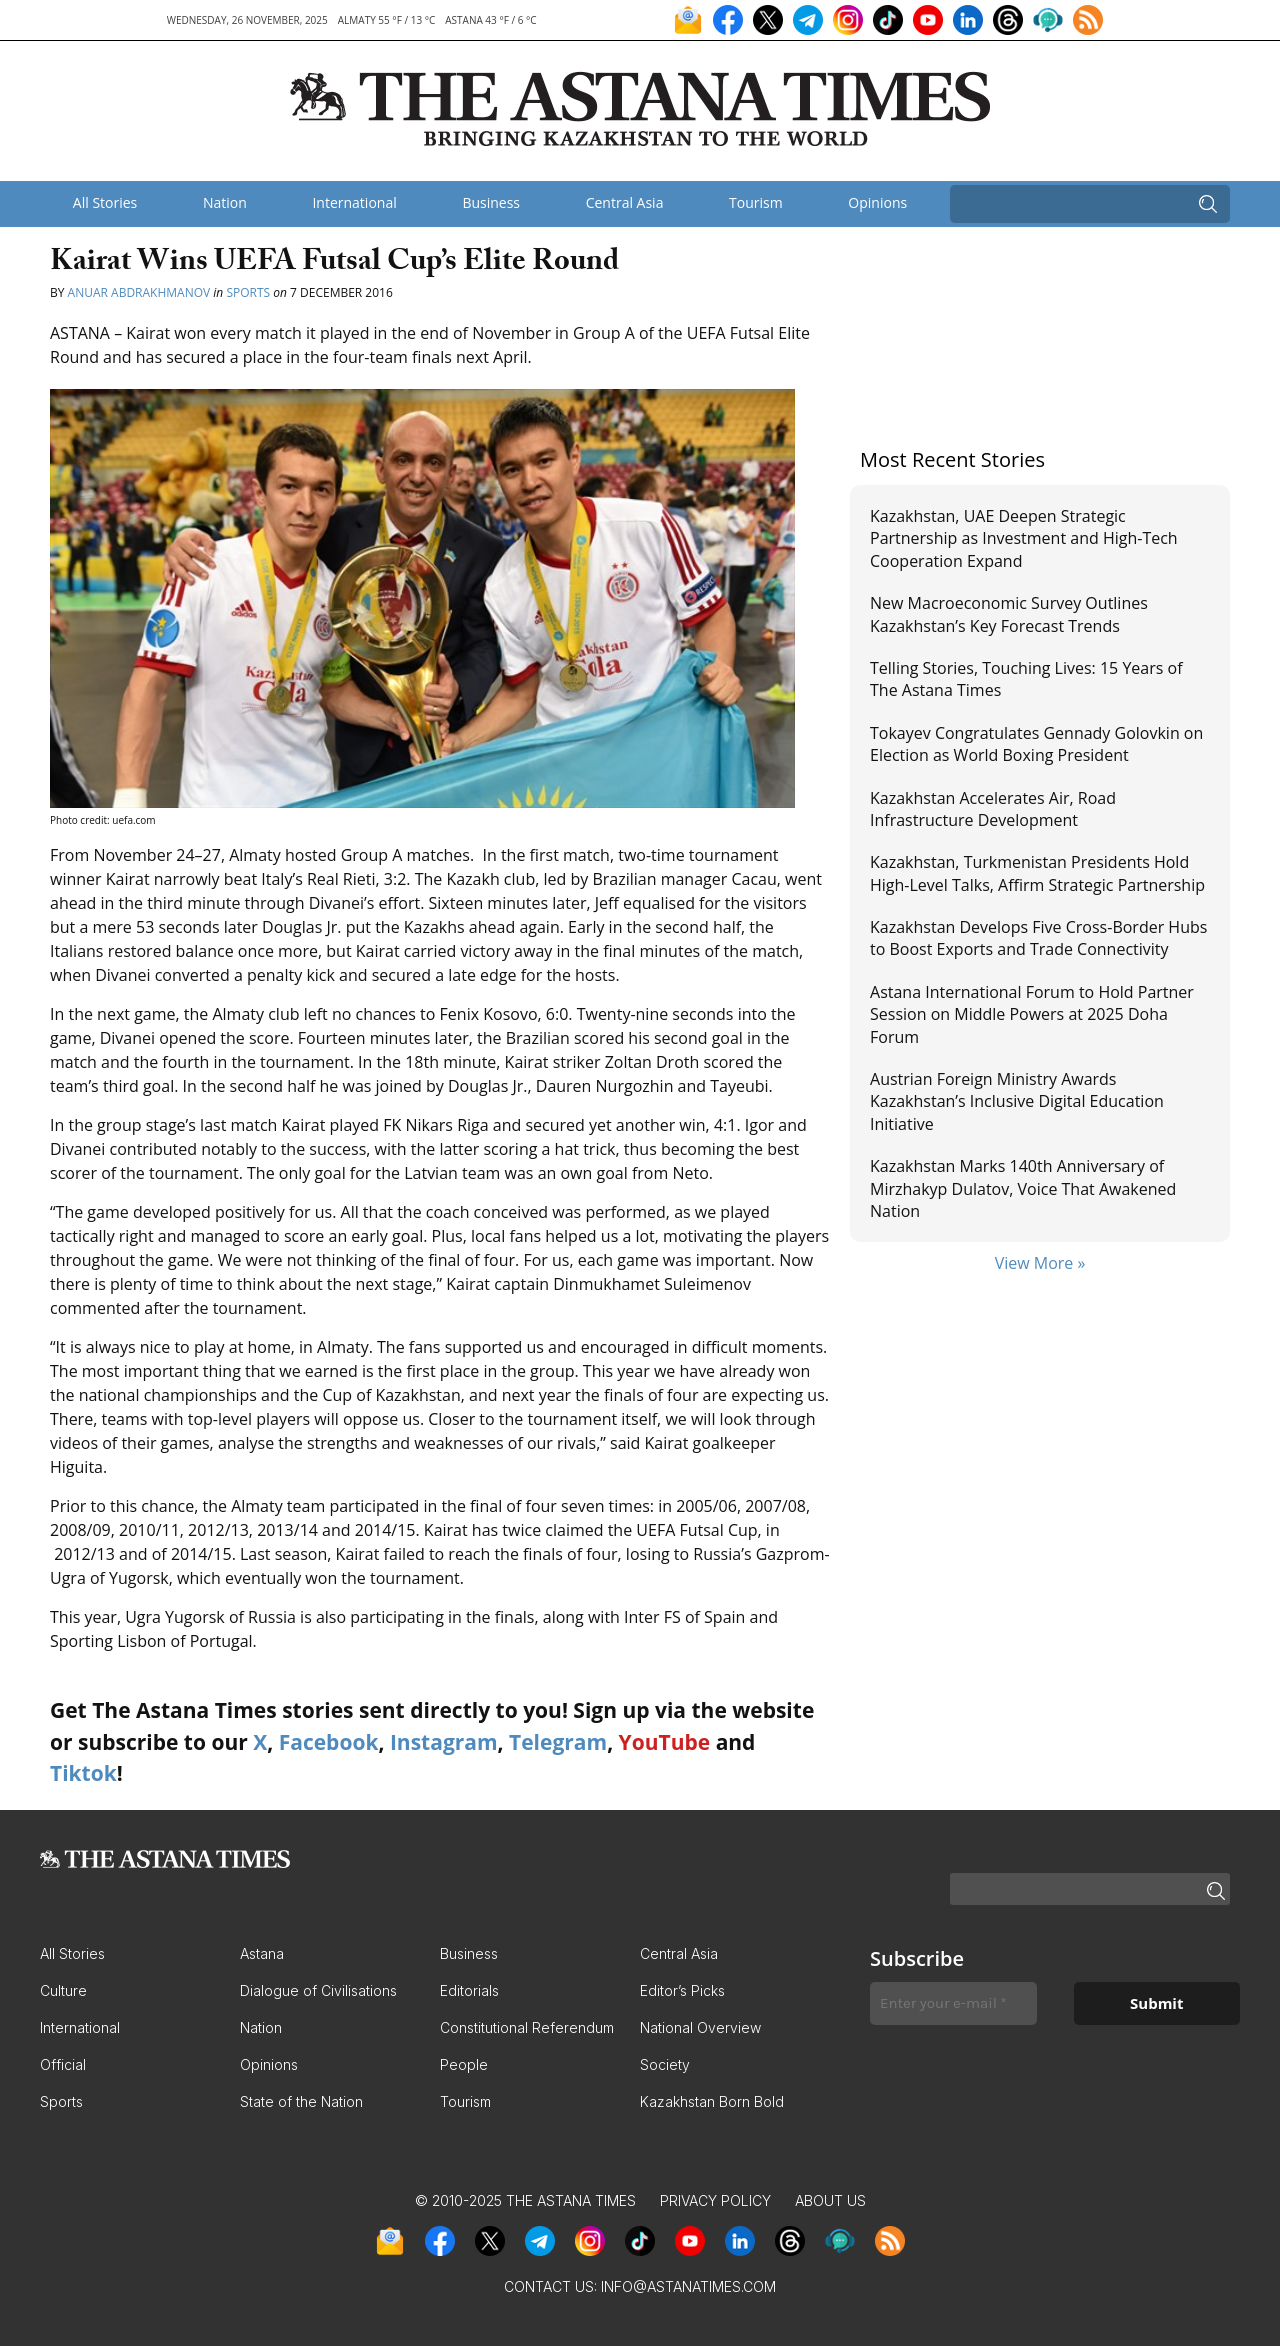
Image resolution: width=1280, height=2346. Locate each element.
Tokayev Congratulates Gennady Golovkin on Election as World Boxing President (1036, 744)
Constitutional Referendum (527, 2027)
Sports (248, 292)
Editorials (469, 1990)
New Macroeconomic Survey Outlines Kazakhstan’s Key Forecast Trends (1009, 614)
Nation (225, 202)
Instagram (444, 1742)
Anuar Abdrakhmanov (139, 292)
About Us (830, 2200)
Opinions (877, 202)
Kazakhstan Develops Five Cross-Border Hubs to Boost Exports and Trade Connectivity (1038, 938)
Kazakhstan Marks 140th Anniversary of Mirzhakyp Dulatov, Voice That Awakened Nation (1023, 1188)
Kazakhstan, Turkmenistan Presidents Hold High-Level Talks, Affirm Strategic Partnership (1037, 873)
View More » (1040, 1263)
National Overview (700, 2027)
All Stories (105, 202)
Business (491, 202)
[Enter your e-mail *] (953, 2003)
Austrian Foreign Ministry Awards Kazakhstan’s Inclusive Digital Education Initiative (1017, 1101)
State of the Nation (301, 2101)
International (354, 202)
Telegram (558, 1742)
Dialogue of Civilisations (318, 1990)
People (464, 2064)
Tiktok (83, 1773)
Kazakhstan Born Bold (712, 2101)
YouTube (665, 1742)
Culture (63, 1990)
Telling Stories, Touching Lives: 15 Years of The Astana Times (1026, 679)
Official (63, 2064)
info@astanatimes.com (688, 2286)
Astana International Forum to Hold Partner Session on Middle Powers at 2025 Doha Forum (1032, 1014)
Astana (262, 1953)
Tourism (756, 202)
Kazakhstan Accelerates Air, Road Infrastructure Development (993, 809)
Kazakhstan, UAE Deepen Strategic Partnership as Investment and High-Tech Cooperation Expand (1024, 538)
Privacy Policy (715, 2200)
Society (665, 2064)
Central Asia (625, 202)
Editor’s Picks (682, 1990)
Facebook (329, 1742)
